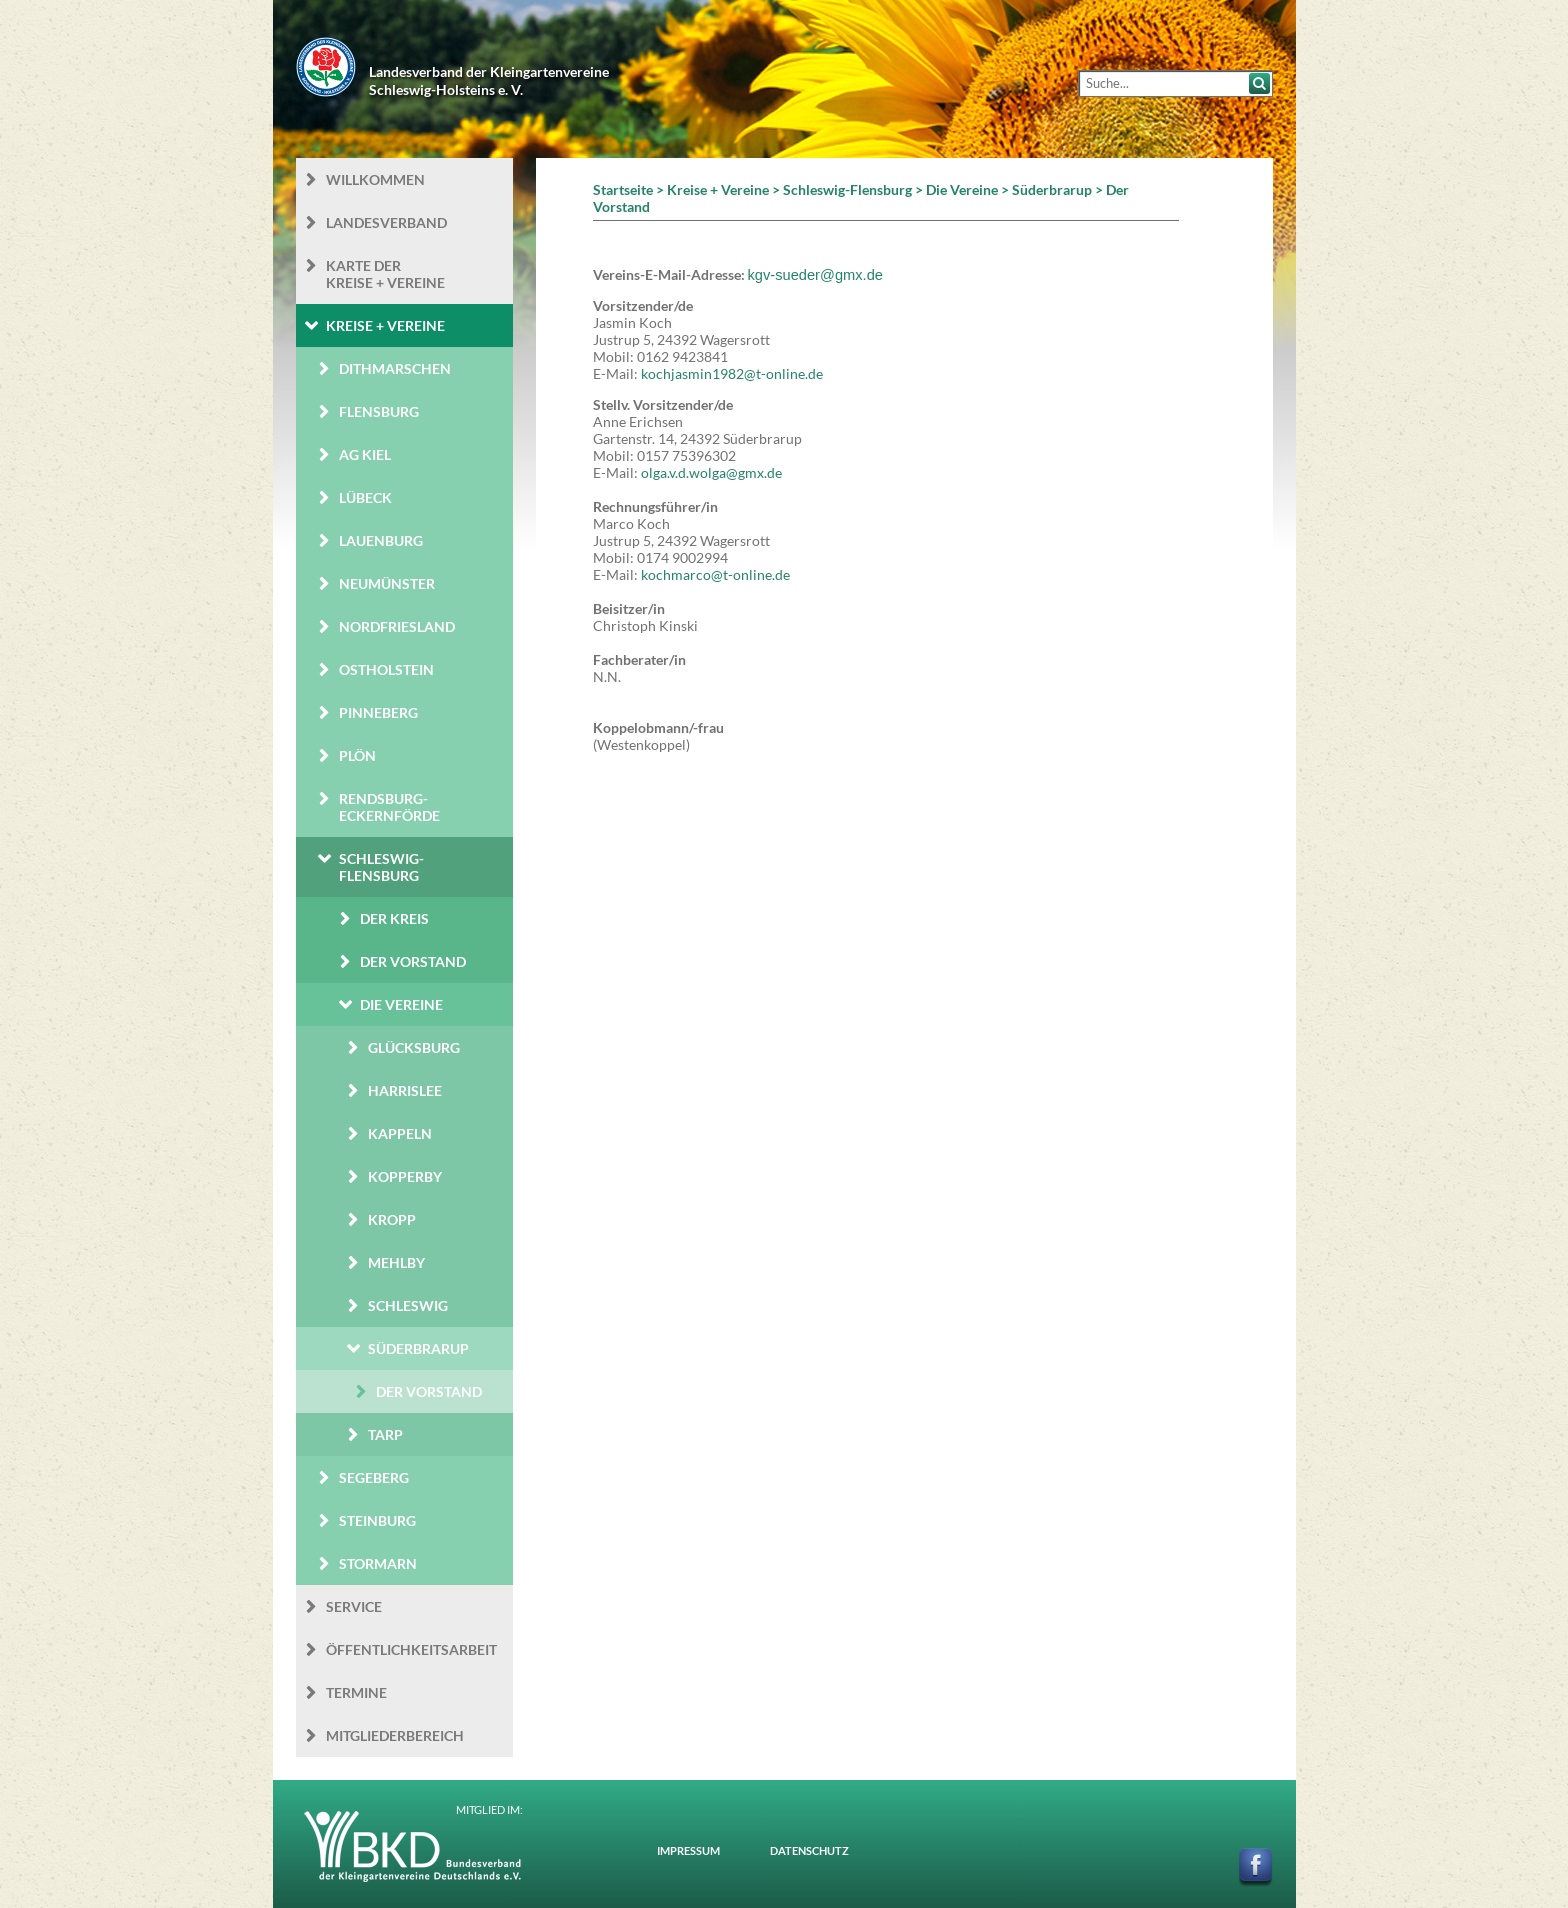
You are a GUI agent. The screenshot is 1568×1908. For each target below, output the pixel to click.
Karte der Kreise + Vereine (385, 274)
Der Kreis (394, 918)
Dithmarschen (395, 368)
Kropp (392, 1219)
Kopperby (405, 1176)
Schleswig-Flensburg (381, 867)
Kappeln (400, 1133)
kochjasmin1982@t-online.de (732, 373)
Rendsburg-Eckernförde (389, 807)
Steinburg (377, 1520)
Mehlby (396, 1262)
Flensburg (379, 411)
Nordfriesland (397, 626)
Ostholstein (386, 669)
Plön (357, 755)
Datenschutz (809, 1850)
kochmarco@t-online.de (715, 574)
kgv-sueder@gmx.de (815, 275)
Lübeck (365, 497)
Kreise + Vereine (385, 325)
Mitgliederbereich (395, 1735)
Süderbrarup (418, 1348)
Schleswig (408, 1305)
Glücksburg (414, 1047)
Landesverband (386, 222)
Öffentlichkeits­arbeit (411, 1649)
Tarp (385, 1434)
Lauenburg (381, 540)
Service (354, 1606)
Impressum (688, 1850)
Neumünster (387, 583)
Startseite (623, 189)
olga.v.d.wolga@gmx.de (711, 472)
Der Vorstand (413, 961)
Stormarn (378, 1563)
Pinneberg (378, 712)
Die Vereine (401, 1004)
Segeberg (374, 1477)
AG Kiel (365, 454)
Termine (356, 1692)
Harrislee (405, 1090)
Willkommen (375, 179)
